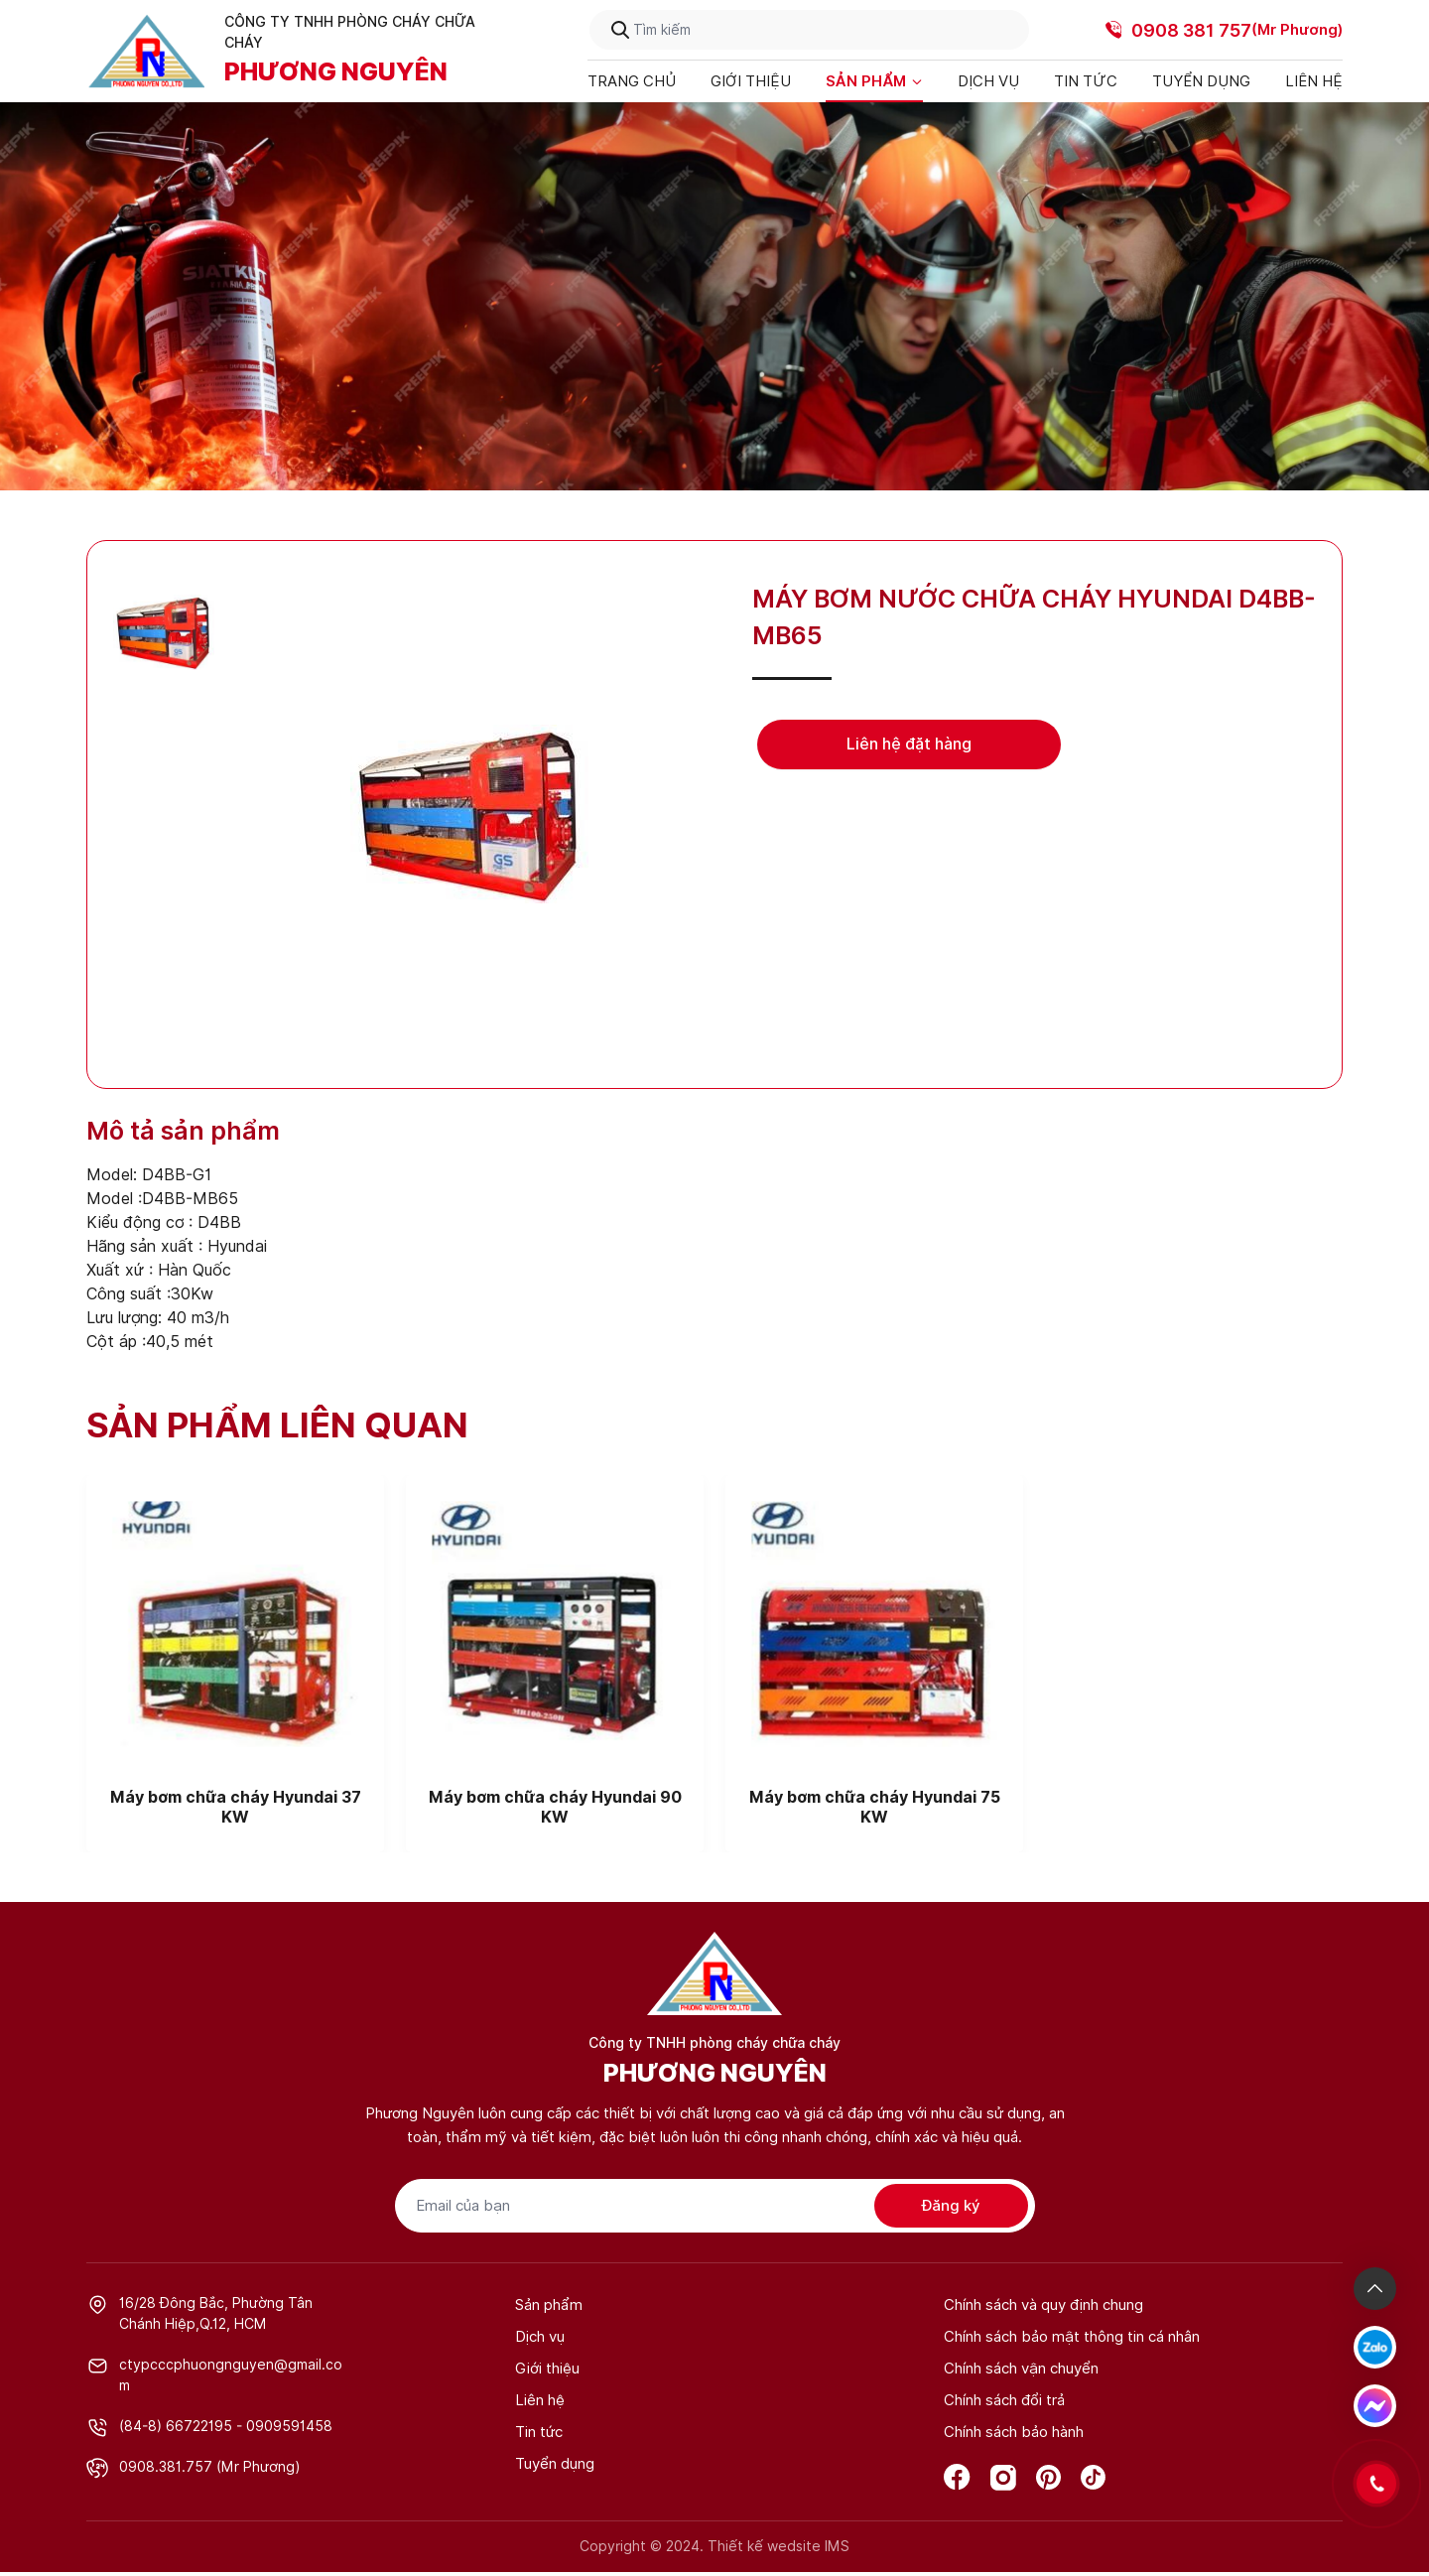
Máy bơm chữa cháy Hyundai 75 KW (874, 1807)
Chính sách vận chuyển (1021, 2368)
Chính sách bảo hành (1014, 2432)
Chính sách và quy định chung (1043, 2305)
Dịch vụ (988, 81)
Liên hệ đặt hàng (909, 744)
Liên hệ (1314, 81)
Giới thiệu (751, 81)
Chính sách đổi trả (1004, 2400)
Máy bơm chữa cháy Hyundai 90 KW (555, 1807)
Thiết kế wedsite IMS (778, 2546)
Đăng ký (951, 2206)
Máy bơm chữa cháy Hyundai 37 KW (235, 1807)
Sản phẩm (874, 81)
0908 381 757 (1191, 30)
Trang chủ (631, 81)
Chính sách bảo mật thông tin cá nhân (1072, 2337)
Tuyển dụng (1201, 81)
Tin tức (1085, 81)
